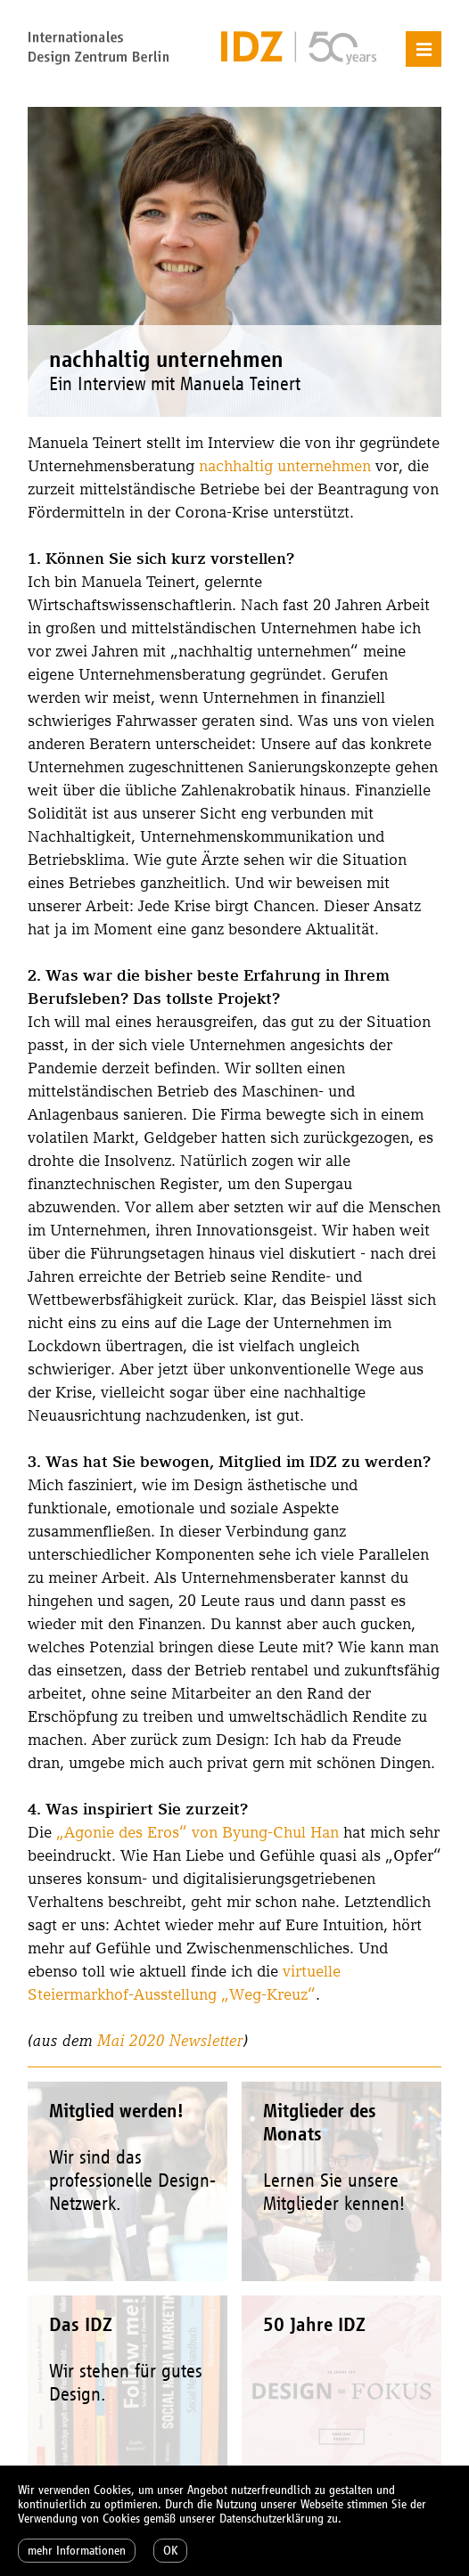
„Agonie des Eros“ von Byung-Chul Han (197, 1831)
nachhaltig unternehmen (285, 465)
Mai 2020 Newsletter (170, 2040)
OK (170, 2550)
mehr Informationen (77, 2550)
